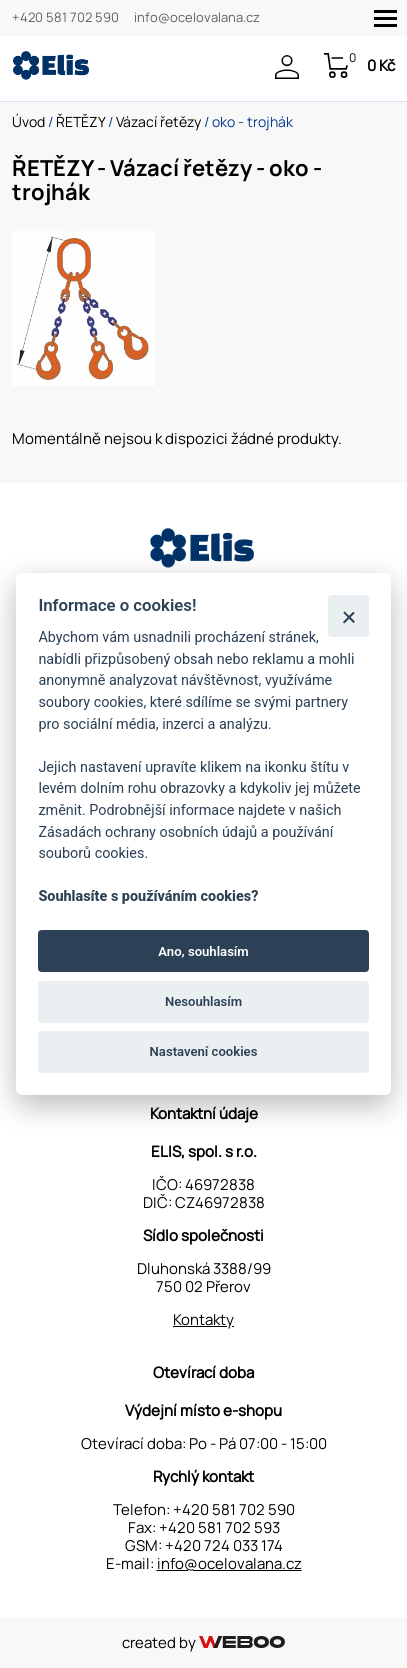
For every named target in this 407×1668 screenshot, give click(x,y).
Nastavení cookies (204, 1051)
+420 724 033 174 (224, 1545)
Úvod (28, 121)
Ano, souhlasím (203, 950)
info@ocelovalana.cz (197, 18)
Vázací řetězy (158, 121)
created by (203, 1642)
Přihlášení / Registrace (287, 67)
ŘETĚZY (80, 121)
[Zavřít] (348, 615)
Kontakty (203, 1319)
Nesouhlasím (203, 1001)
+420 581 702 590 (65, 18)
